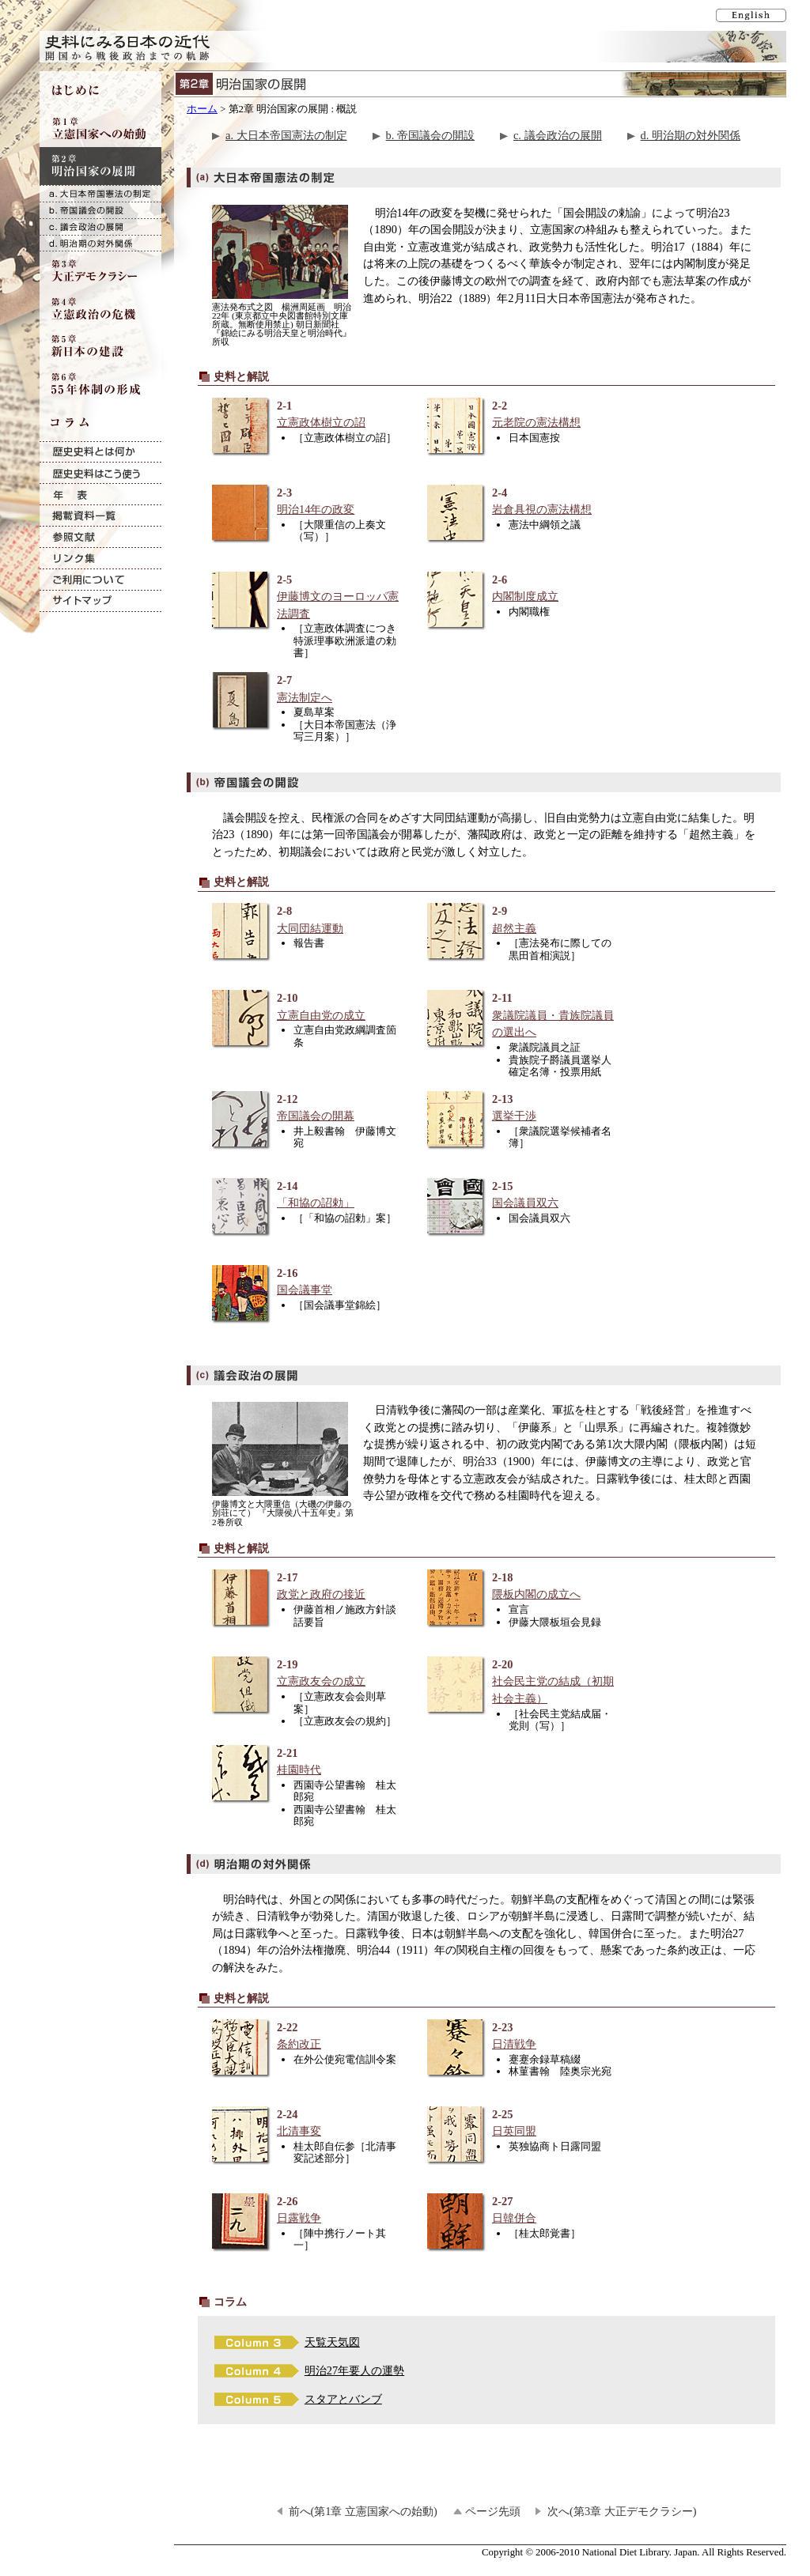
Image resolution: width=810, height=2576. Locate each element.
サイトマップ (100, 601)
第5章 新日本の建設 (100, 346)
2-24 (307, 2123)
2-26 (307, 2210)
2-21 (307, 1762)
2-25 (522, 2123)
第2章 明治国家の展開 (100, 166)
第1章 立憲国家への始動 (100, 128)
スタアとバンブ (343, 2399)
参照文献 (100, 537)
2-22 (307, 2036)
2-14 (307, 1195)
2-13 (522, 1108)
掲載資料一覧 (100, 516)
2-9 (522, 920)
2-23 (522, 2036)
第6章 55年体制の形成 (100, 384)
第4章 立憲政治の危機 (100, 308)
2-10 (307, 1007)
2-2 (522, 415)
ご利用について (100, 580)
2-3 (307, 502)
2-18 (522, 1586)
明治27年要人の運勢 (354, 2370)
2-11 (522, 1015)
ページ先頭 (492, 2511)
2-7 (307, 689)
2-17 (307, 1586)
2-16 (307, 1282)
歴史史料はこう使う (100, 473)
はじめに (100, 90)
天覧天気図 (332, 2342)
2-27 (522, 2210)
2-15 (522, 1195)
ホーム (202, 109)
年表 (100, 494)
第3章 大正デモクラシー (100, 270)
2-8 (307, 920)
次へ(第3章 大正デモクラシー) (621, 2511)
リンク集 (100, 558)
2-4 (522, 502)
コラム (100, 422)
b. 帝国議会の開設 (430, 135)
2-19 (307, 1673)
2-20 (522, 1682)
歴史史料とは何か (100, 452)
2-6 (522, 589)
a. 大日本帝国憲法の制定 (286, 135)
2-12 (307, 1108)
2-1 (307, 415)
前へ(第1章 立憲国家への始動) (363, 2511)
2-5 (307, 597)
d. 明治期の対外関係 (690, 135)
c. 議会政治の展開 (557, 135)
